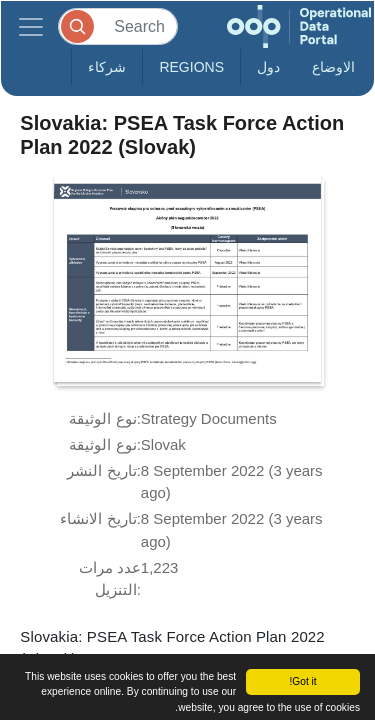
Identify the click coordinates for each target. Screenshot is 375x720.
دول (268, 67)
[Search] (118, 26)
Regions (191, 67)
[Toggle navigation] (31, 26)
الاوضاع (333, 67)
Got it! (302, 681)
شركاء (107, 67)
